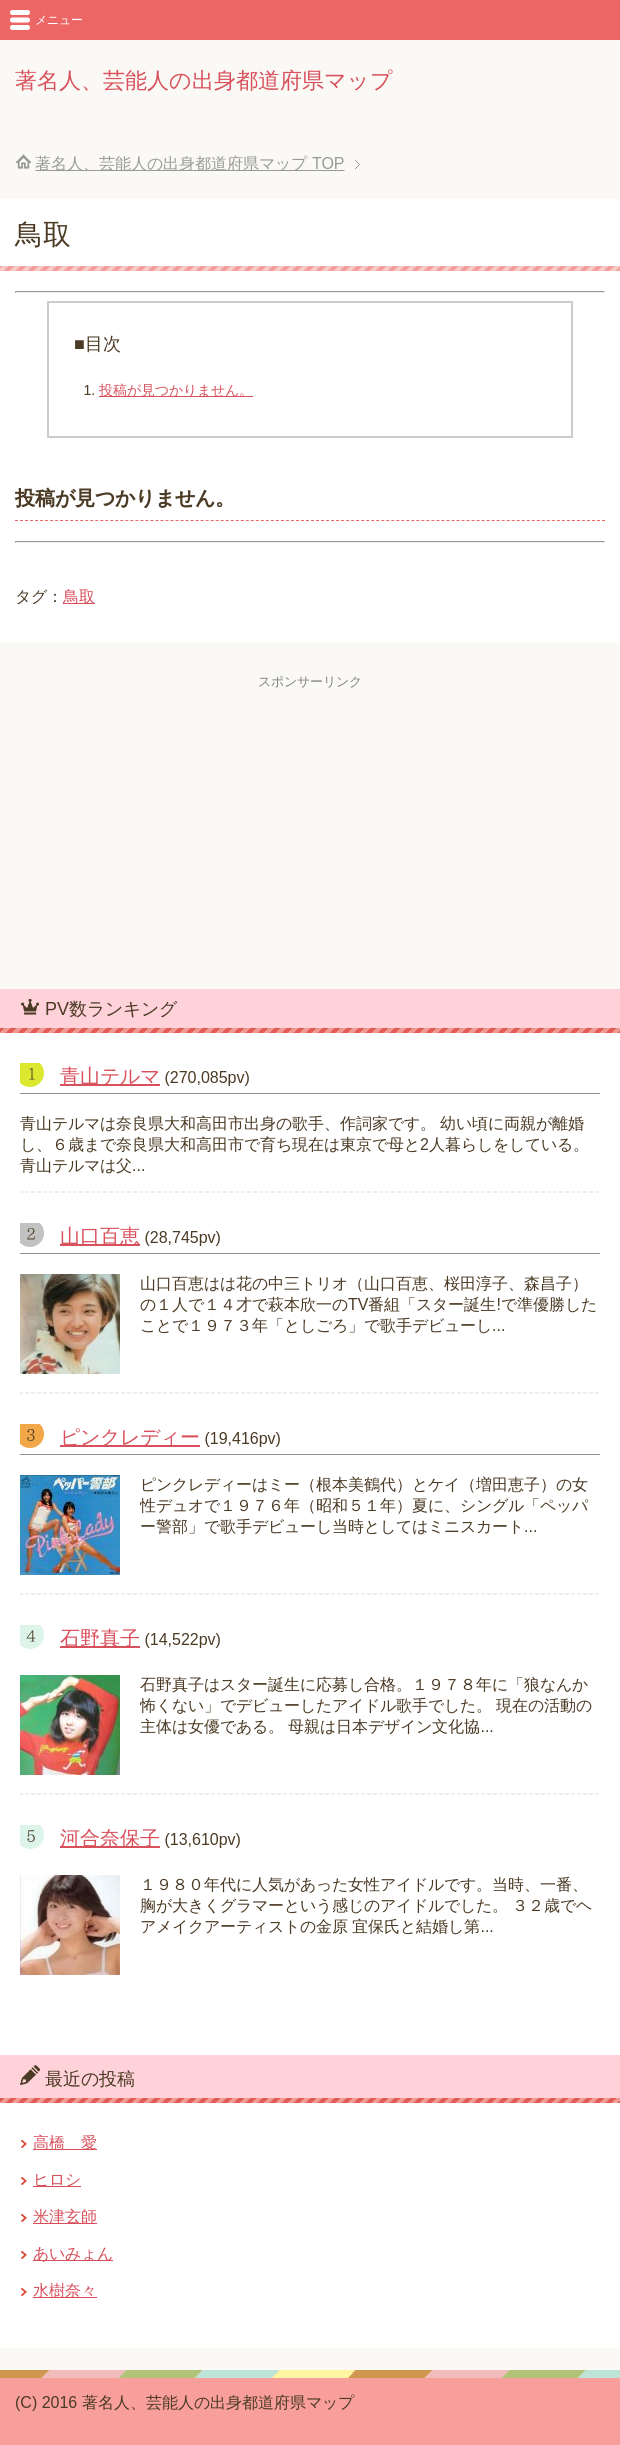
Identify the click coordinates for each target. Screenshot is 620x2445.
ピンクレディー (130, 1437)
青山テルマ (110, 1076)
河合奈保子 (110, 1838)
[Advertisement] (310, 831)
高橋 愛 (65, 2142)
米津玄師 (65, 2216)
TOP (189, 163)
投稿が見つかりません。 (176, 390)
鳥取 (79, 596)
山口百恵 (100, 1236)
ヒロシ (57, 2179)
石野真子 (100, 1638)
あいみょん (73, 2253)
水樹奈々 (65, 2290)
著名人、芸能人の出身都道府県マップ (204, 80)
